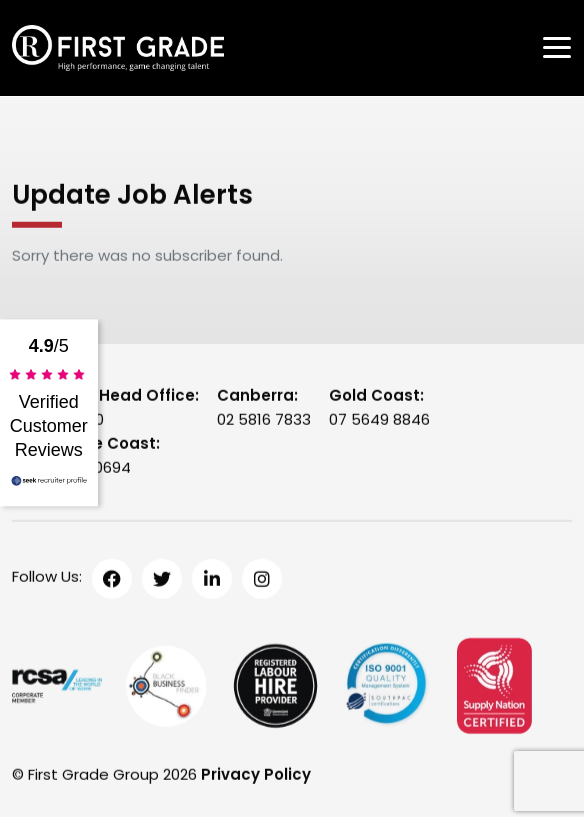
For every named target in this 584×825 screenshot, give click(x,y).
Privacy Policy (256, 775)
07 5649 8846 (379, 420)
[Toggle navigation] (557, 47)
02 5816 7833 (264, 420)
